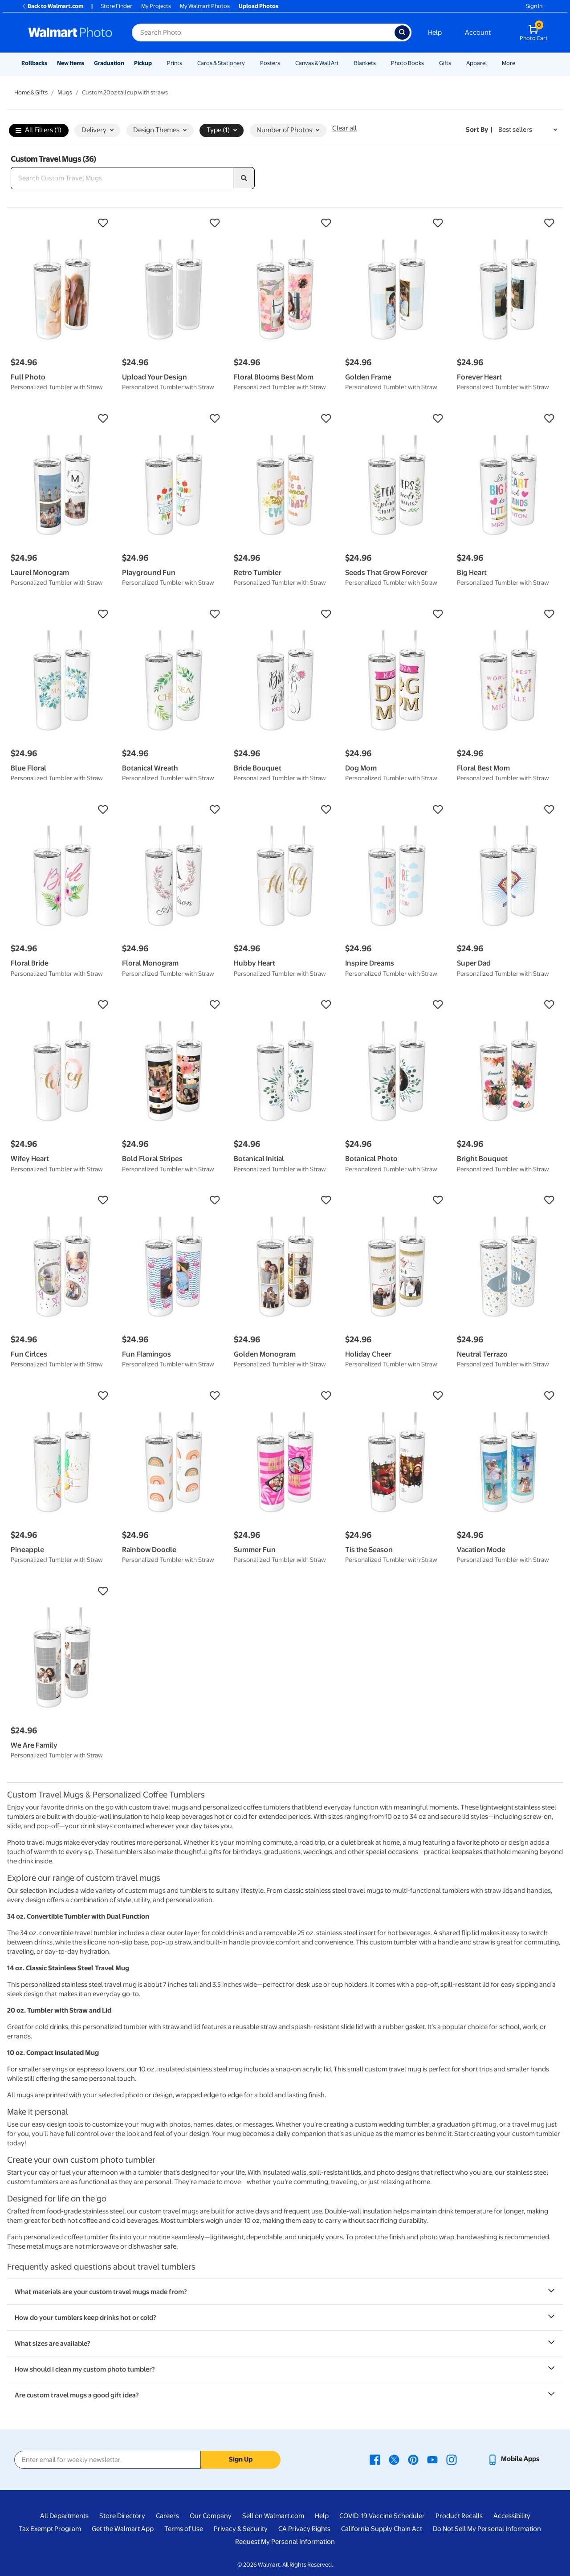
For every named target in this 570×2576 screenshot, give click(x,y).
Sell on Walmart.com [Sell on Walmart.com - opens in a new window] (273, 2516)
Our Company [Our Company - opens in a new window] (211, 2516)
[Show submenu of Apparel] (490, 63)
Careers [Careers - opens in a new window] (167, 2516)
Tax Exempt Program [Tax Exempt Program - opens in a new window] (50, 2529)
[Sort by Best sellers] (528, 130)
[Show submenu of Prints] (186, 63)
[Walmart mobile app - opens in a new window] (513, 2459)
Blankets (365, 63)
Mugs (64, 92)
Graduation (109, 63)
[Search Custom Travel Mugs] (122, 178)
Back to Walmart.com (52, 6)
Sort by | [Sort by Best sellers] (479, 130)
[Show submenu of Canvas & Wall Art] (343, 63)
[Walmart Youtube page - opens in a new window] (432, 2459)
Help (435, 33)
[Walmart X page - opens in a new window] (394, 2459)
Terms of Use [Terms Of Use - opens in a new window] (183, 2529)
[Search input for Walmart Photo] (263, 32)
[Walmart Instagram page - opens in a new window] (451, 2459)
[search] (244, 178)
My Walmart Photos (205, 6)
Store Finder (116, 6)
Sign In (534, 6)
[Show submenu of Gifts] (455, 63)
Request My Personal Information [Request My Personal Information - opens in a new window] (285, 2542)
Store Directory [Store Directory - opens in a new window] (122, 2516)
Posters (270, 63)
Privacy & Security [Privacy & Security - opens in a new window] (241, 2529)
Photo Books (407, 63)
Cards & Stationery (221, 63)
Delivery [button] (97, 130)
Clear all (344, 128)
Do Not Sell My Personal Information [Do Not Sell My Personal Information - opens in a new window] (487, 2529)
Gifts (445, 63)
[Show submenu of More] (519, 63)
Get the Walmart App (123, 2529)
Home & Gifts (31, 92)
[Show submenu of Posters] (284, 63)
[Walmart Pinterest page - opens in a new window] (413, 2459)
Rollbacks (34, 63)
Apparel (476, 63)
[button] (62, 223)
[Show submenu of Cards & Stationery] (249, 63)
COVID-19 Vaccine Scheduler (382, 2516)
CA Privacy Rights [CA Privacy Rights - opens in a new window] (304, 2529)
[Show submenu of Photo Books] (428, 63)
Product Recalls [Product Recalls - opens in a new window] (459, 2516)
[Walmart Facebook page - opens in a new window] (375, 2459)
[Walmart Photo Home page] (70, 32)
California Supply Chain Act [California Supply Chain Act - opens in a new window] (381, 2529)
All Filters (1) (38, 131)
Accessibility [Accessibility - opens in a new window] (511, 2516)
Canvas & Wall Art (317, 63)
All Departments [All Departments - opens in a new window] (64, 2516)
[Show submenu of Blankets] (380, 63)
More (508, 63)
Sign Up (240, 2459)
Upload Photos (258, 6)
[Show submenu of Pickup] (156, 63)
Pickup (143, 63)
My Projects (156, 6)
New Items (70, 63)
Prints (174, 63)
